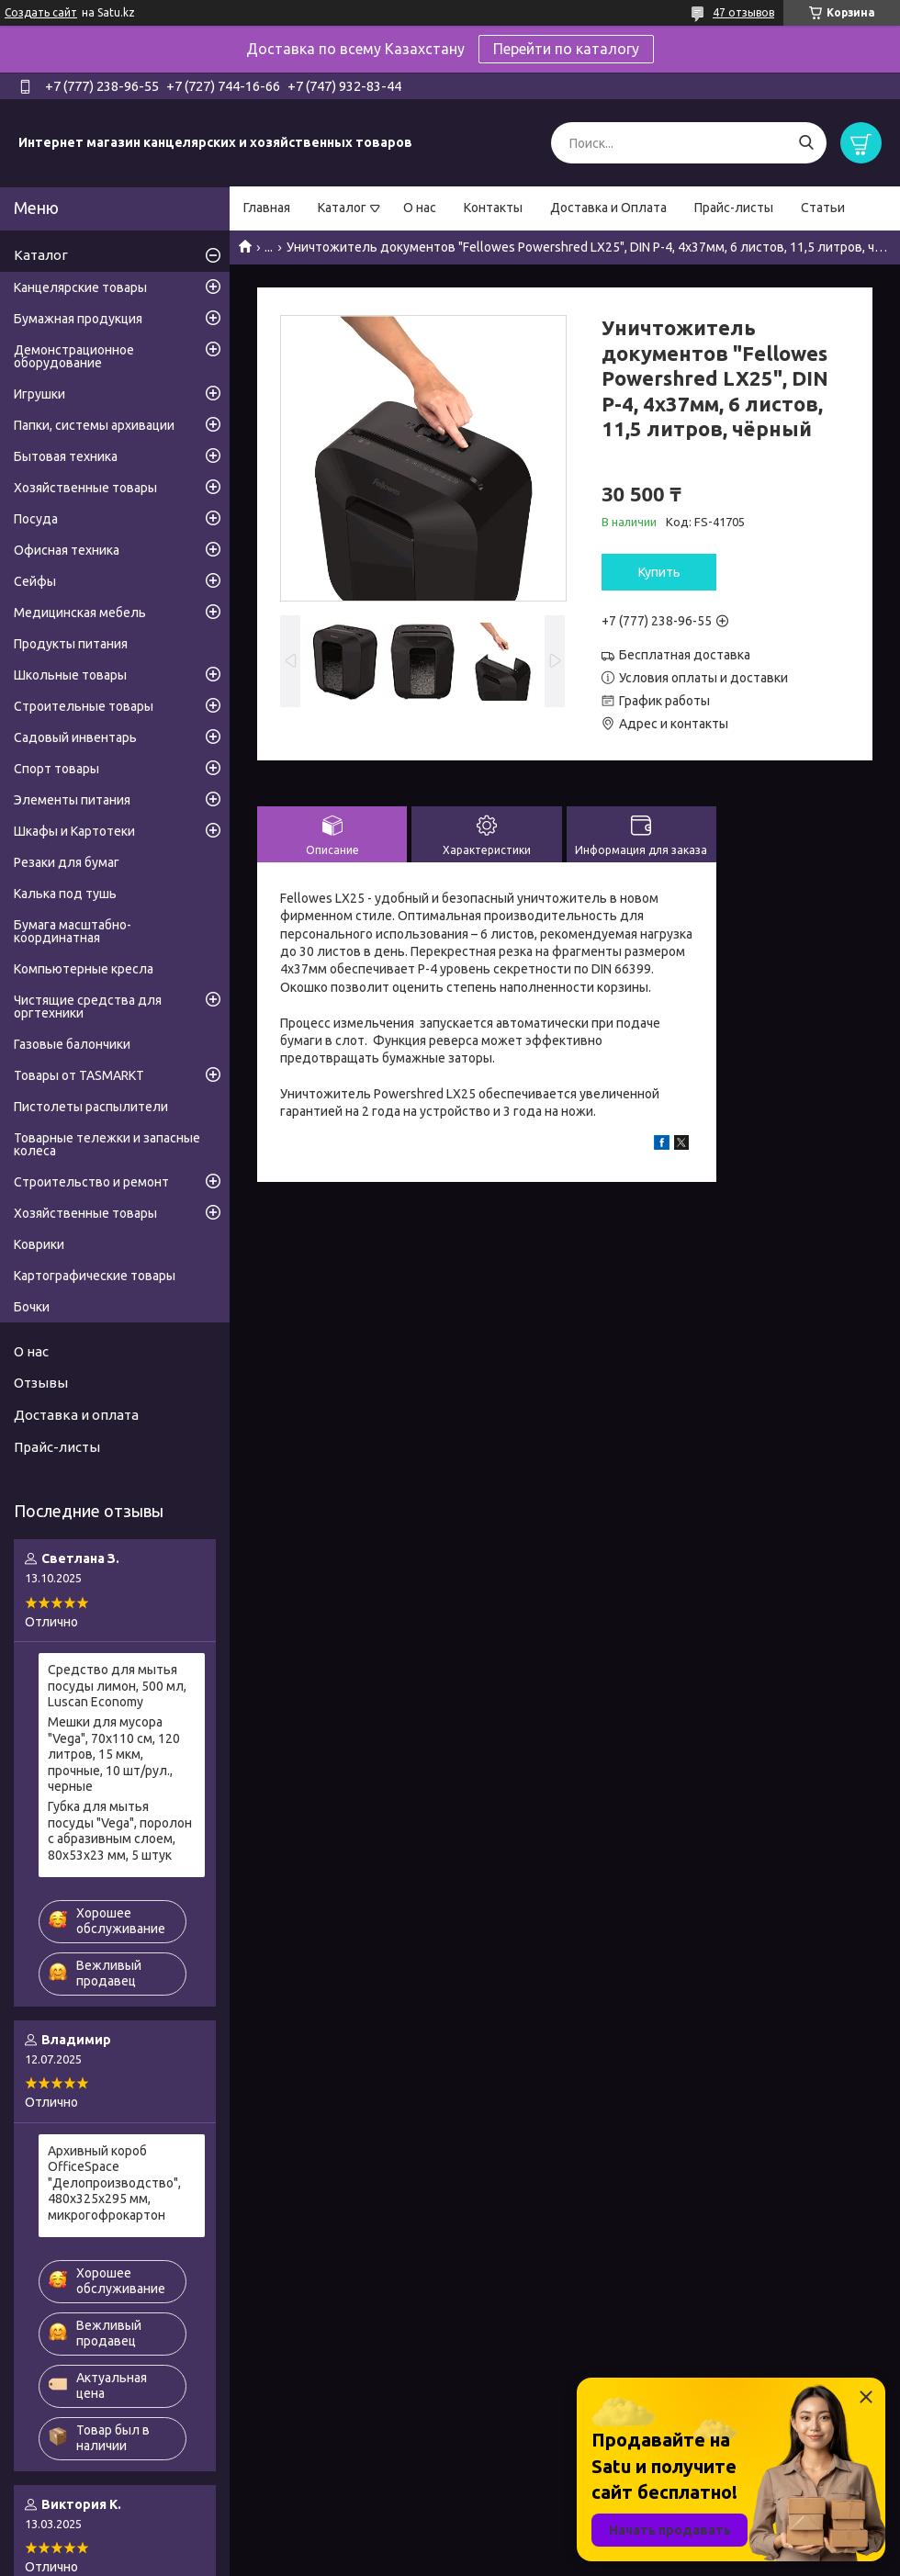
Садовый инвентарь (75, 737)
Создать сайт (41, 12)
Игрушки (39, 394)
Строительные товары (83, 706)
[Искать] (806, 142)
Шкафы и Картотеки (74, 831)
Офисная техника (66, 550)
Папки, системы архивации (94, 425)
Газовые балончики (72, 1044)
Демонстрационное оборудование (74, 356)
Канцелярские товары (80, 287)
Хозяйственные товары (85, 487)
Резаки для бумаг (66, 862)
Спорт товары (56, 768)
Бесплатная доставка (684, 654)
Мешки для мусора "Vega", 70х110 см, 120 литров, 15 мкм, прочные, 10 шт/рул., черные (114, 1754)
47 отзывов (743, 12)
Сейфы (35, 581)
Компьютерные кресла (83, 969)
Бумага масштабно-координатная (72, 931)
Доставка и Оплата (608, 207)
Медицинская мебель (80, 612)
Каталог (342, 207)
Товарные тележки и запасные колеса (107, 1144)
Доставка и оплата (76, 1415)
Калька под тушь (65, 893)
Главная (266, 207)
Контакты (493, 207)
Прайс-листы (733, 207)
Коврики (39, 1244)
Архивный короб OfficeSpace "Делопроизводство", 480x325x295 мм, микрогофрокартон (114, 2182)
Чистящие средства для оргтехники (88, 1006)
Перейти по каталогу (566, 48)
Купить (659, 572)
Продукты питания (71, 643)
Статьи (823, 207)
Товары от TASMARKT (79, 1075)
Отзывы (41, 1382)
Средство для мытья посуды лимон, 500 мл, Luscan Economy (117, 1685)
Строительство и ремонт (91, 1182)
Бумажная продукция (78, 318)
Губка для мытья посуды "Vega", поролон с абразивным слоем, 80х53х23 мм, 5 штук (120, 1830)
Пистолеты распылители (91, 1106)
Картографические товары (94, 1275)
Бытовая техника (66, 456)
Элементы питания (72, 800)
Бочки (32, 1306)
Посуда (36, 519)
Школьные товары (70, 675)
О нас (419, 207)
